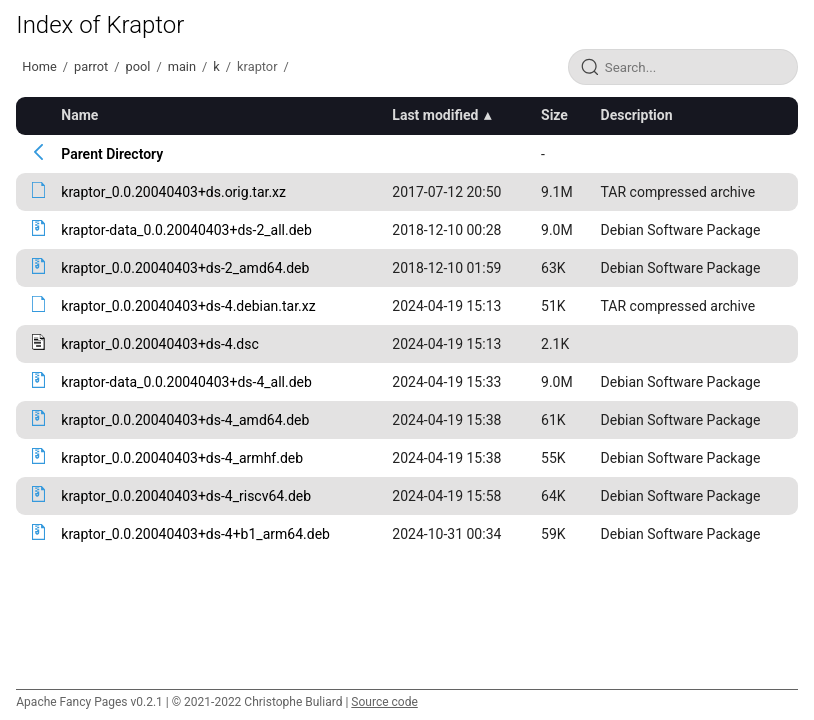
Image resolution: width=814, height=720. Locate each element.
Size (554, 115)
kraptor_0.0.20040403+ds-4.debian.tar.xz (188, 306)
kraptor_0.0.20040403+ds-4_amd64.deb (185, 420)
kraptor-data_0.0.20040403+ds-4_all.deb (186, 382)
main (182, 66)
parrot (91, 66)
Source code (384, 702)
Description (637, 115)
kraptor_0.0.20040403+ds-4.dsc (160, 344)
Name (79, 115)
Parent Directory (112, 154)
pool (137, 66)
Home (39, 66)
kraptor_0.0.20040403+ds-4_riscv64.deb (186, 496)
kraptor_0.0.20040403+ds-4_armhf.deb (182, 458)
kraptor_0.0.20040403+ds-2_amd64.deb (185, 268)
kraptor (257, 66)
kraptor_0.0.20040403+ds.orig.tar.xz (173, 192)
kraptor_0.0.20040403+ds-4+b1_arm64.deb (195, 534)
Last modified (435, 115)
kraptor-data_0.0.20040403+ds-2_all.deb (186, 230)
